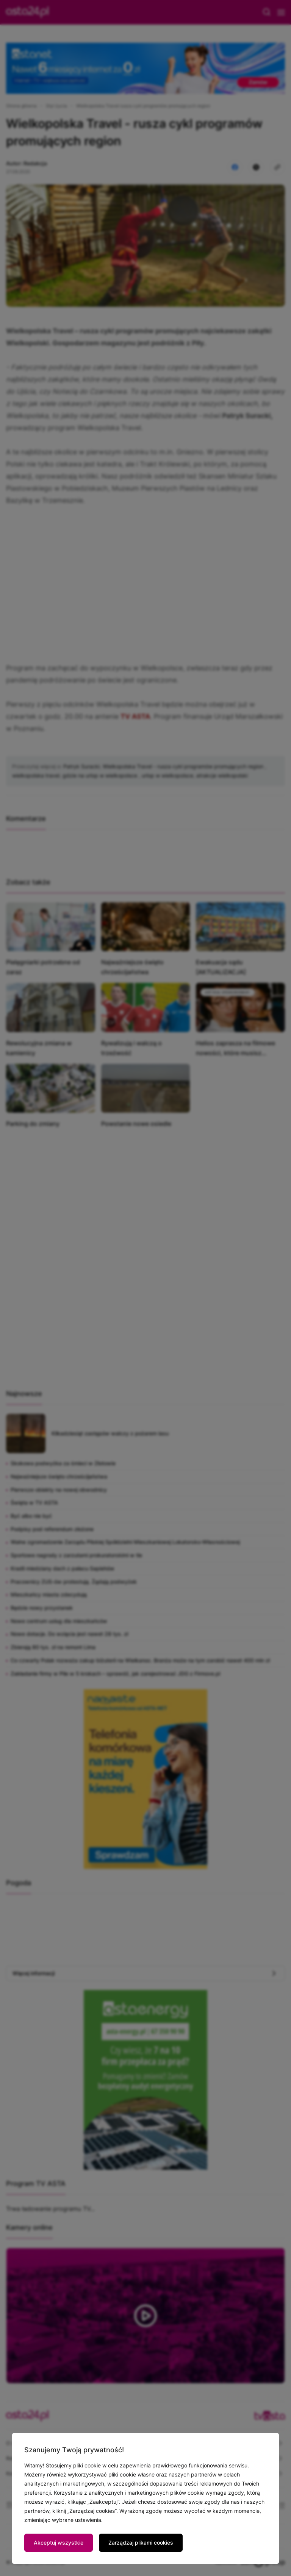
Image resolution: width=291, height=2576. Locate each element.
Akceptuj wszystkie (58, 2542)
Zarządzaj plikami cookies (140, 2542)
